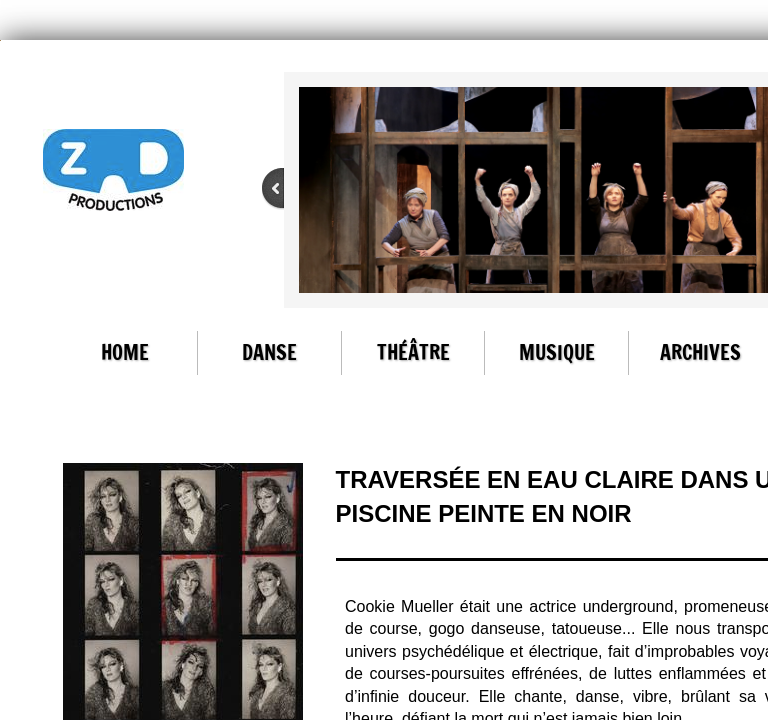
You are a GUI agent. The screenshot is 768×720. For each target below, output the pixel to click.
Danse (269, 352)
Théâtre (413, 352)
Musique (557, 352)
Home (125, 352)
